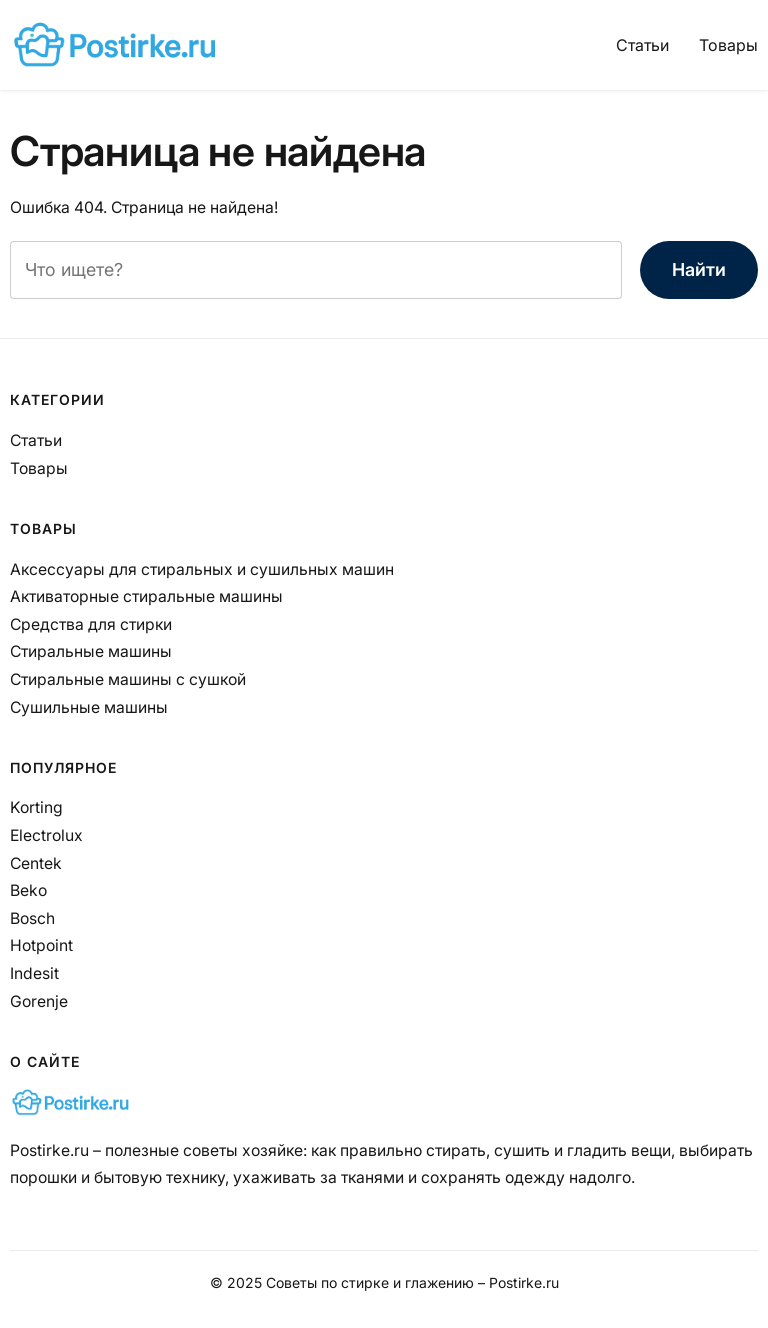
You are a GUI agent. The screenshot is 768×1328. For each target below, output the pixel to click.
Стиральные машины (91, 651)
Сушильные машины (89, 707)
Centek (36, 863)
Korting (36, 807)
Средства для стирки (91, 624)
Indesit (34, 973)
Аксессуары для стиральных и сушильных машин (202, 569)
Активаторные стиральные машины (146, 596)
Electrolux (46, 835)
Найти (699, 269)
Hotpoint (41, 945)
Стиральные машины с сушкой (128, 679)
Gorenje (39, 1001)
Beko (28, 890)
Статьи (642, 45)
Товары (728, 45)
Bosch (32, 918)
